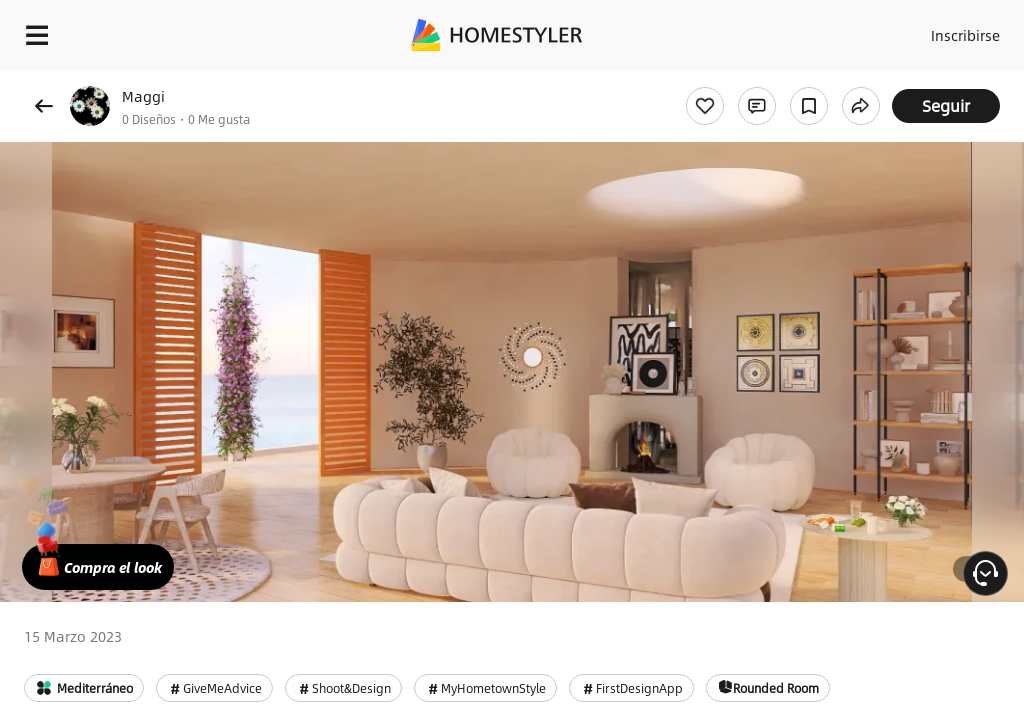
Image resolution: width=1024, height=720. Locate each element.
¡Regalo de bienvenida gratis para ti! (806, 84)
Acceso (884, 30)
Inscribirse (962, 30)
